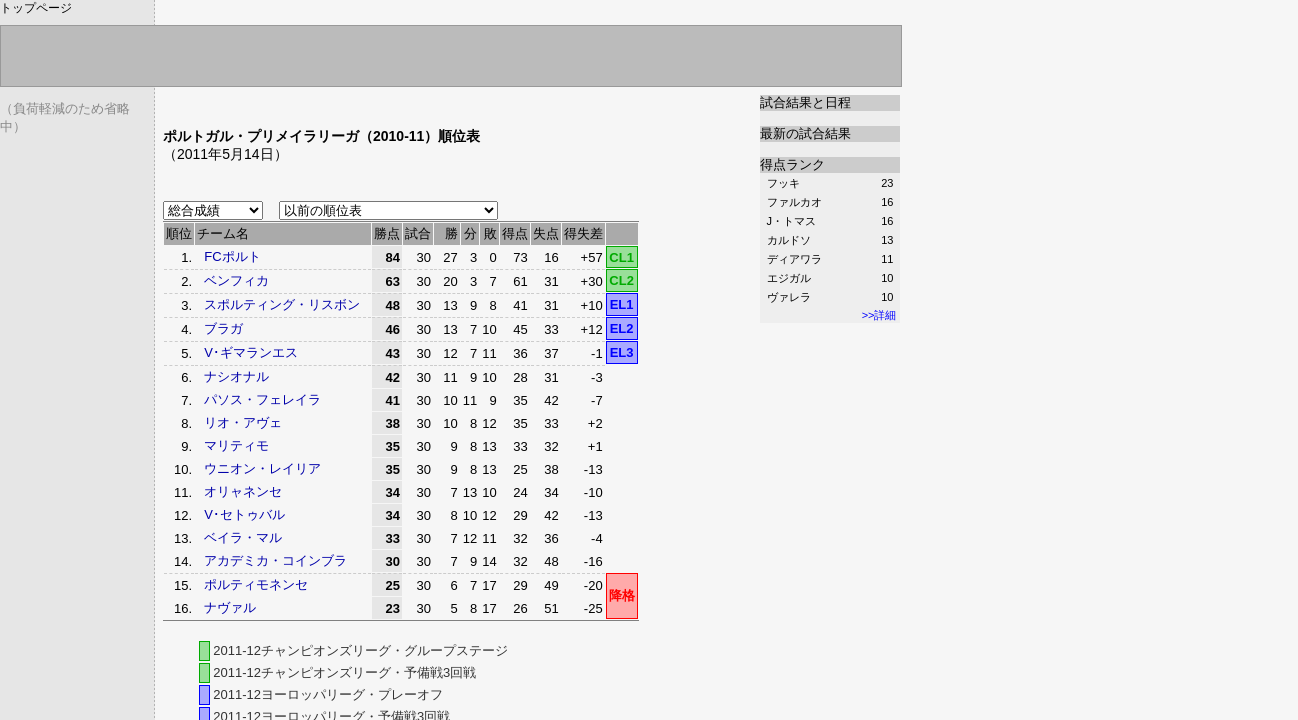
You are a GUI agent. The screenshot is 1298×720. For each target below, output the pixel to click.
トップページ (36, 8)
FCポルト (232, 256)
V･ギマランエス (251, 352)
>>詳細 (879, 315)
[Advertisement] (397, 102)
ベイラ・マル (243, 537)
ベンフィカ (236, 280)
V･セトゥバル (244, 514)
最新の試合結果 (805, 133)
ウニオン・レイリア (262, 468)
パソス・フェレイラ (262, 399)
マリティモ (236, 445)
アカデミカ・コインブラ (275, 560)
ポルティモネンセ (256, 584)
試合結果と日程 (805, 102)
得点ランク (792, 164)
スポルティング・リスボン (282, 304)
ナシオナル (236, 376)
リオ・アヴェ (243, 422)
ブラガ (223, 328)
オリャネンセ (243, 491)
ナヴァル (230, 607)
